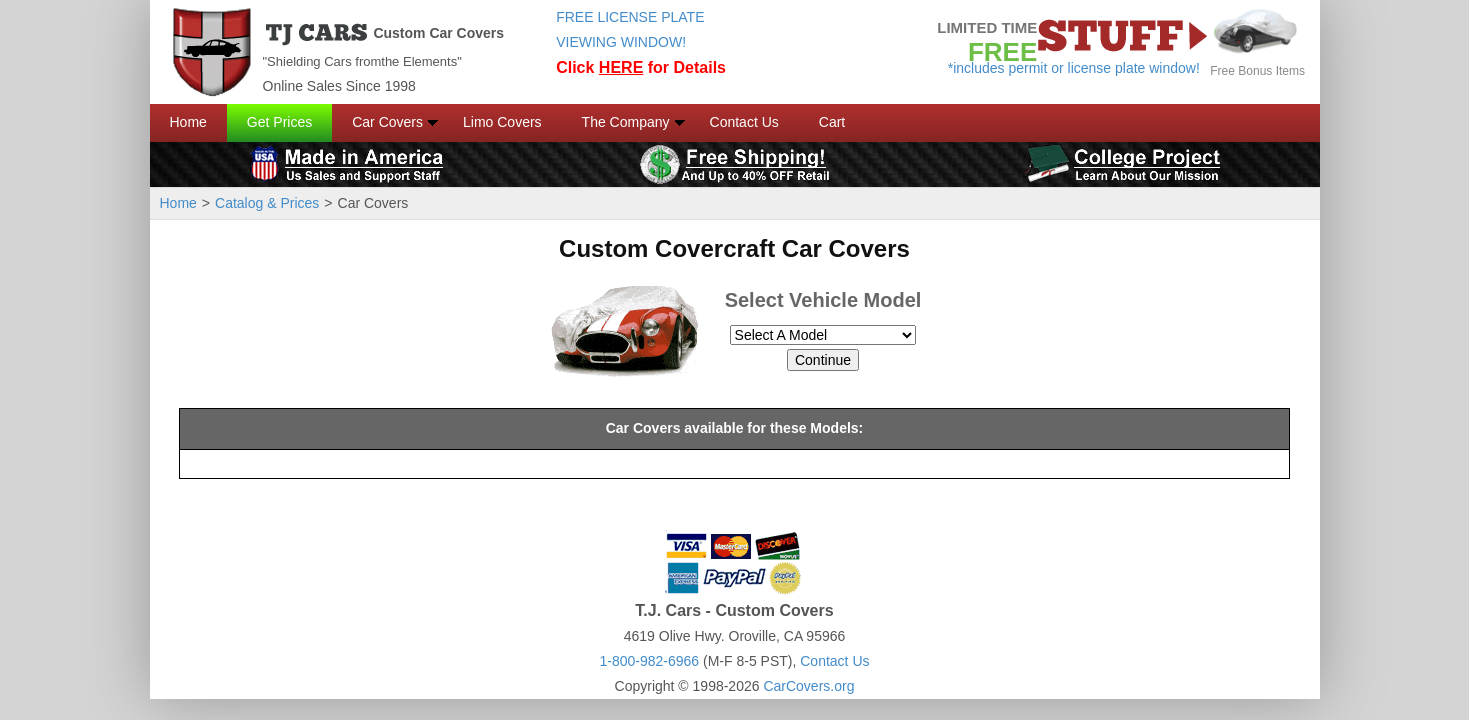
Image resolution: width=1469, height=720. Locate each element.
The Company (626, 122)
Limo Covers (502, 122)
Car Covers (387, 122)
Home (188, 122)
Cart (832, 122)
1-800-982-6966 (649, 661)
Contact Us (744, 122)
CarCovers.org (808, 686)
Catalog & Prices (267, 203)
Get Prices (279, 122)
